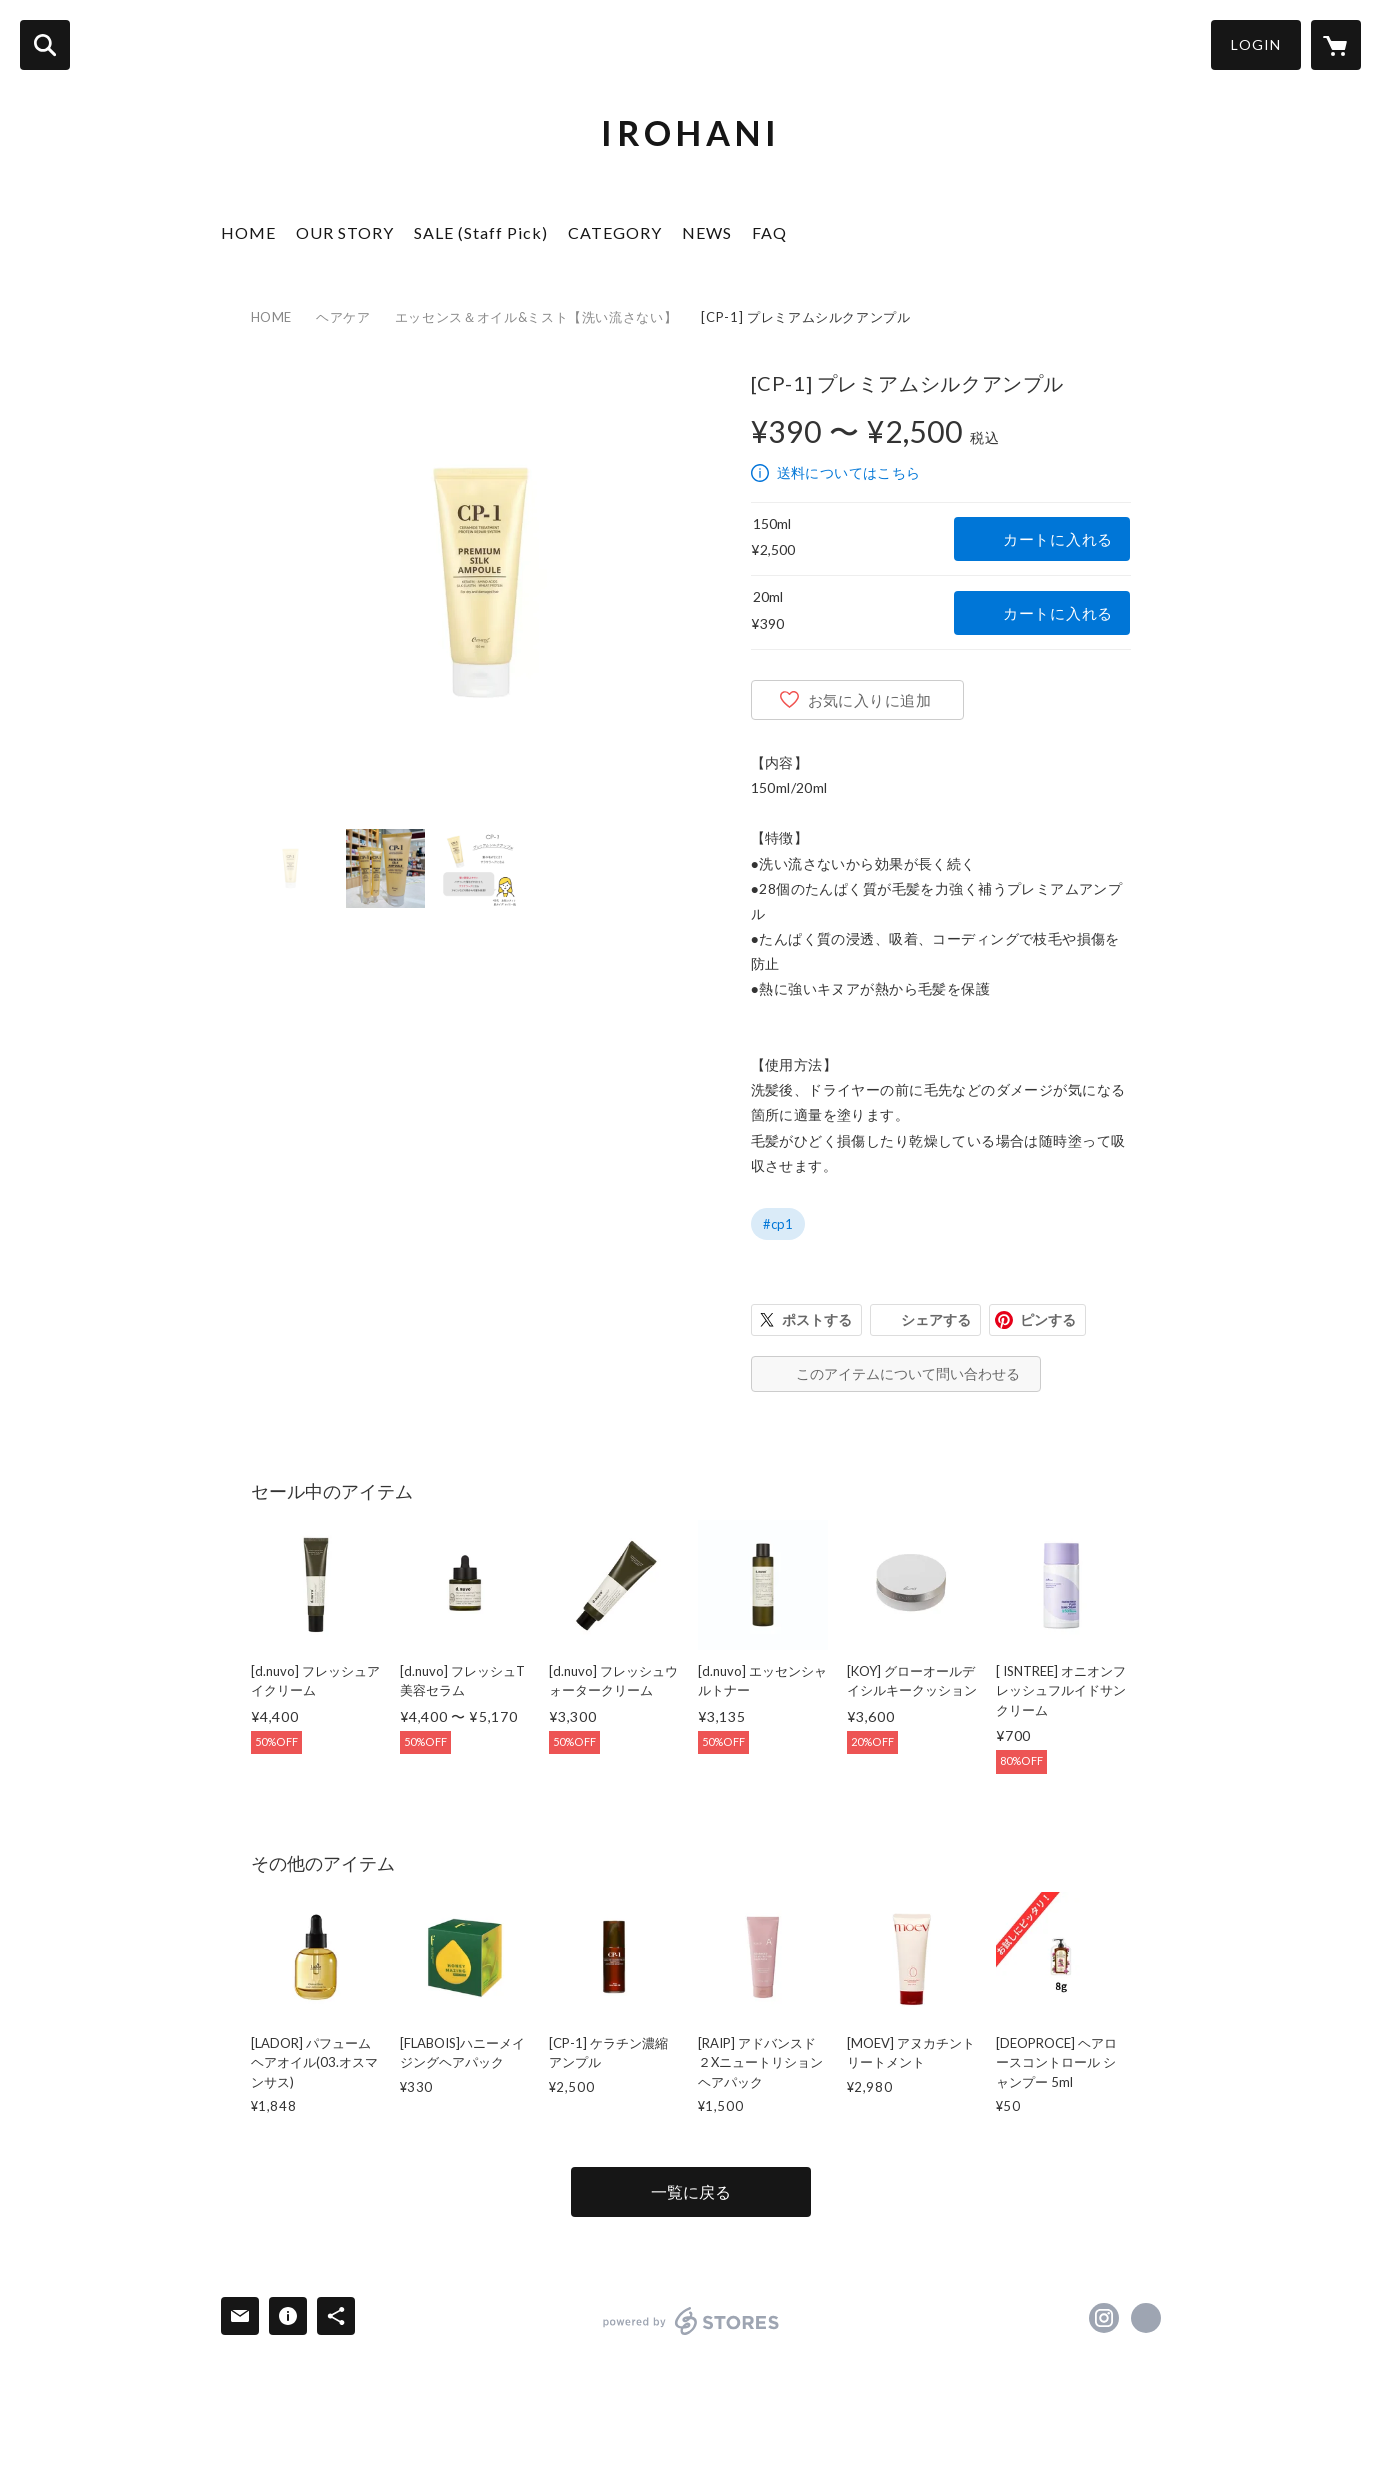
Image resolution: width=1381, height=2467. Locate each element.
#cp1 (778, 1224)
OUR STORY (345, 232)
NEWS (707, 232)
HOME (248, 232)
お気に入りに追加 (870, 700)
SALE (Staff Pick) (481, 232)
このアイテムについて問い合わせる (908, 1373)
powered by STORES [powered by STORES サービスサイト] (691, 2321)
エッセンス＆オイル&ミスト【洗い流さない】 (536, 317)
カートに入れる (1058, 539)
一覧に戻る (691, 2191)
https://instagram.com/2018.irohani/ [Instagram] (1104, 2318)
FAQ (769, 232)
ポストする (817, 1319)
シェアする (936, 1319)
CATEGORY (615, 232)
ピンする (1048, 1319)
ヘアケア (343, 317)
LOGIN (1256, 44)
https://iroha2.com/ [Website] (1146, 2318)
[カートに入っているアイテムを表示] (1336, 45)
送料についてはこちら (849, 472)
